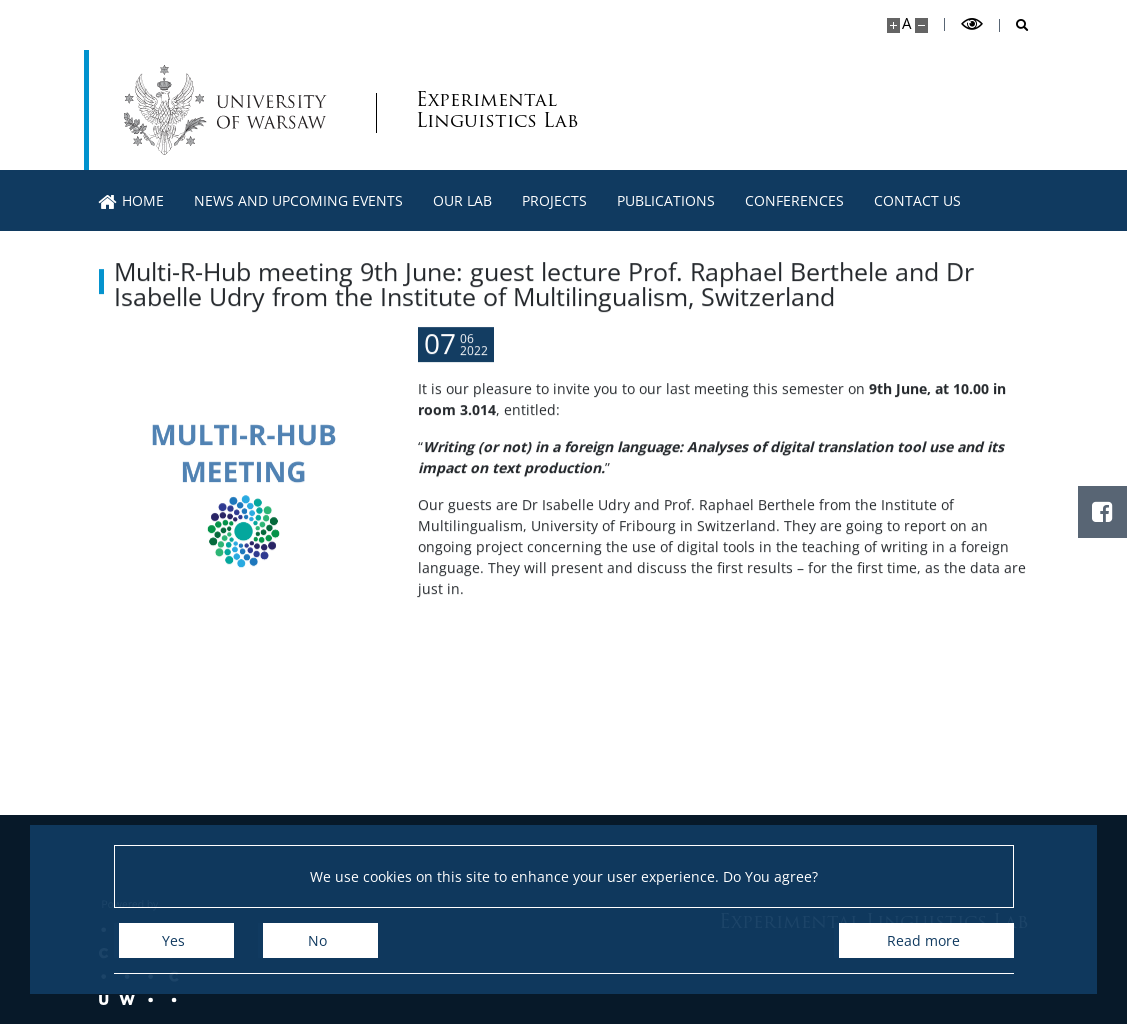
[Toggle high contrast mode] (972, 24)
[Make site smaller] (921, 25)
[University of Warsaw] (229, 110)
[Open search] (1014, 25)
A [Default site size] (906, 23)
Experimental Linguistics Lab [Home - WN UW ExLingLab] (497, 110)
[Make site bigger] (893, 25)
